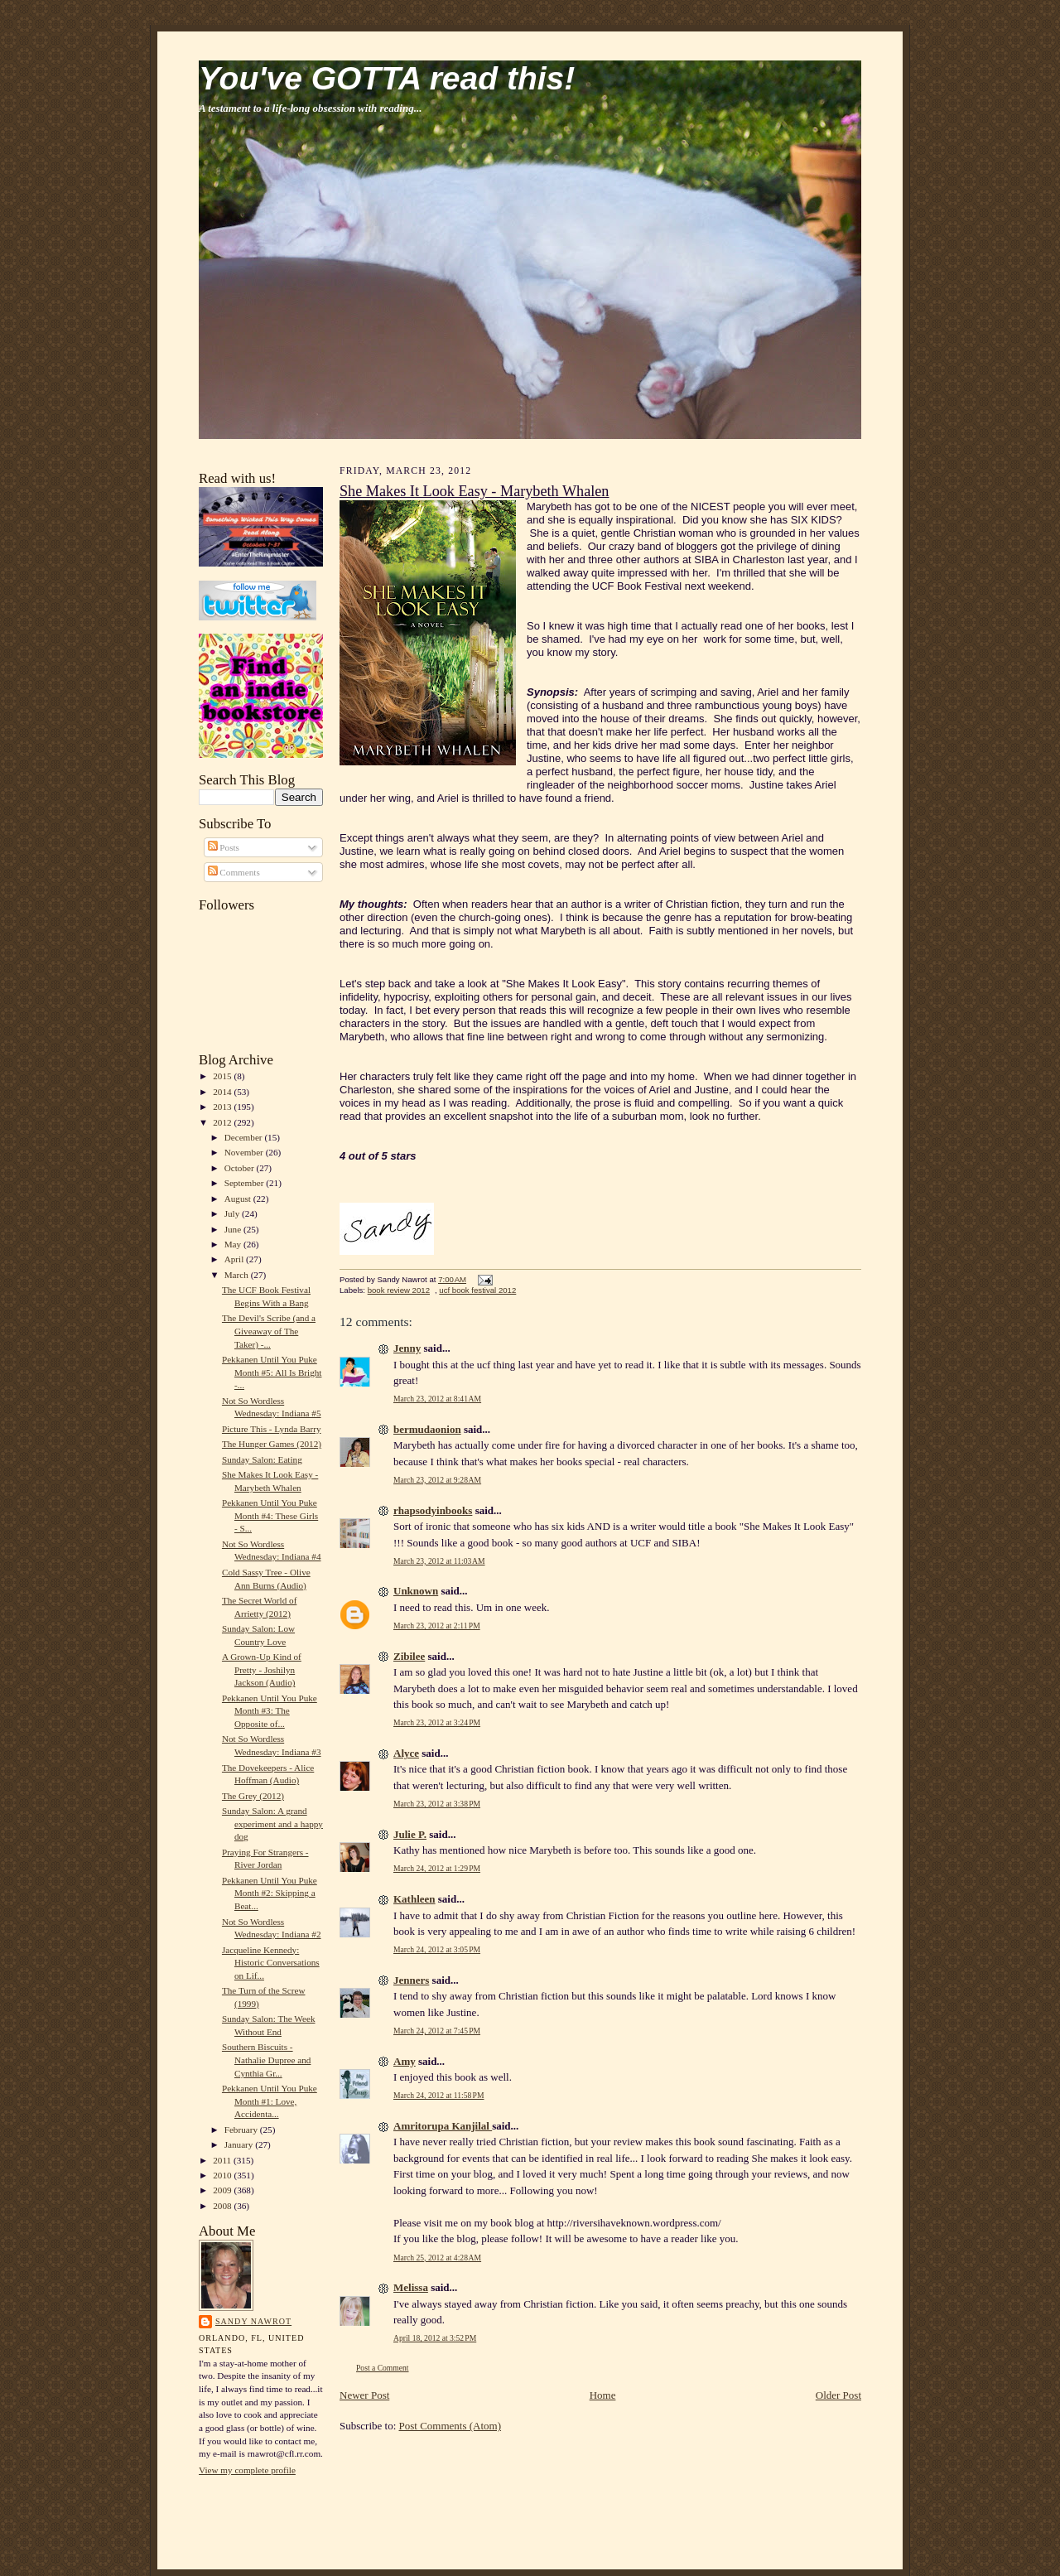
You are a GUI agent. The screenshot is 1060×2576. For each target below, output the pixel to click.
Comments (234, 872)
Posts (223, 847)
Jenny (407, 1348)
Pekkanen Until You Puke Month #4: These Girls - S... (270, 1515)
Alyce (406, 1753)
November (245, 1152)
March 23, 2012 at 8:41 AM (437, 1398)
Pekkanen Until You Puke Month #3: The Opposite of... (269, 1711)
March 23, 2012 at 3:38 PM (436, 1803)
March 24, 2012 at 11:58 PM (438, 2095)
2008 (223, 2206)
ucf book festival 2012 (477, 1290)
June (233, 1229)
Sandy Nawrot (253, 2321)
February (242, 2130)
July (233, 1213)
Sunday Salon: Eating (262, 1459)
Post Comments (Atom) (450, 2425)
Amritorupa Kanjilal (442, 2126)
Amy (404, 2061)
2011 (223, 2160)
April (235, 1259)
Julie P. (409, 1834)
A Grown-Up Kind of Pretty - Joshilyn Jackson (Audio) (261, 1669)
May (233, 1244)
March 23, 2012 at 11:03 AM (439, 1560)
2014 (223, 1092)
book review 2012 (399, 1290)
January (240, 2144)
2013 (223, 1107)
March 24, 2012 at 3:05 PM (436, 1949)
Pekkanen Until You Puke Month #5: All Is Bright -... (272, 1372)
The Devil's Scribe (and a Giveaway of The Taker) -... (269, 1330)
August (238, 1199)
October (240, 1168)
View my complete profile (247, 2470)
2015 (223, 1076)
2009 (223, 2190)
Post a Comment (382, 2367)
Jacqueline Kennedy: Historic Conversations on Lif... (271, 1962)
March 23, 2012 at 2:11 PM (436, 1625)
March (237, 1275)
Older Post (838, 2395)
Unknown (415, 1591)
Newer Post (364, 2395)
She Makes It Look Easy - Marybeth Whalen (474, 491)
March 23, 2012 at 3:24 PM (436, 1722)
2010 (223, 2175)
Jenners (411, 1980)
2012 (223, 1122)
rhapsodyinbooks (432, 1510)
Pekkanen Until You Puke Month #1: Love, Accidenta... (269, 2101)
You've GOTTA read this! (387, 78)
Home (603, 2395)
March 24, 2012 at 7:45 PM (436, 2030)
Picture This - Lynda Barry (271, 1429)
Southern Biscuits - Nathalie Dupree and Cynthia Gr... (266, 2059)
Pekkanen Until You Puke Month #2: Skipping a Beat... (269, 1893)
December (244, 1137)
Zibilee (409, 1656)
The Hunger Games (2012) (271, 1444)
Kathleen (414, 1899)
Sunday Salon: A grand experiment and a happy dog (272, 1823)
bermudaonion (427, 1429)
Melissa (410, 2287)
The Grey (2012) (253, 1796)
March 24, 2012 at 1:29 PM (436, 1868)
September (245, 1183)
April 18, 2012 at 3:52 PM (434, 2337)
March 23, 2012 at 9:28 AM (437, 1479)
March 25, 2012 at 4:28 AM (437, 2257)
